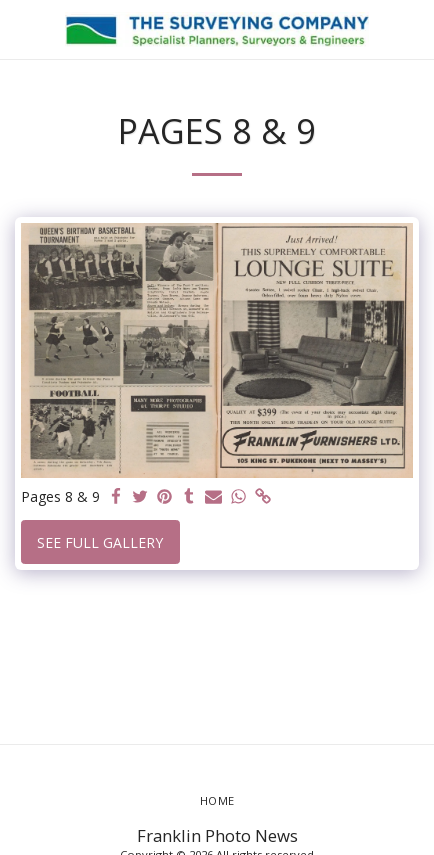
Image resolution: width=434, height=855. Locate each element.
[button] (22, 28)
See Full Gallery (100, 542)
